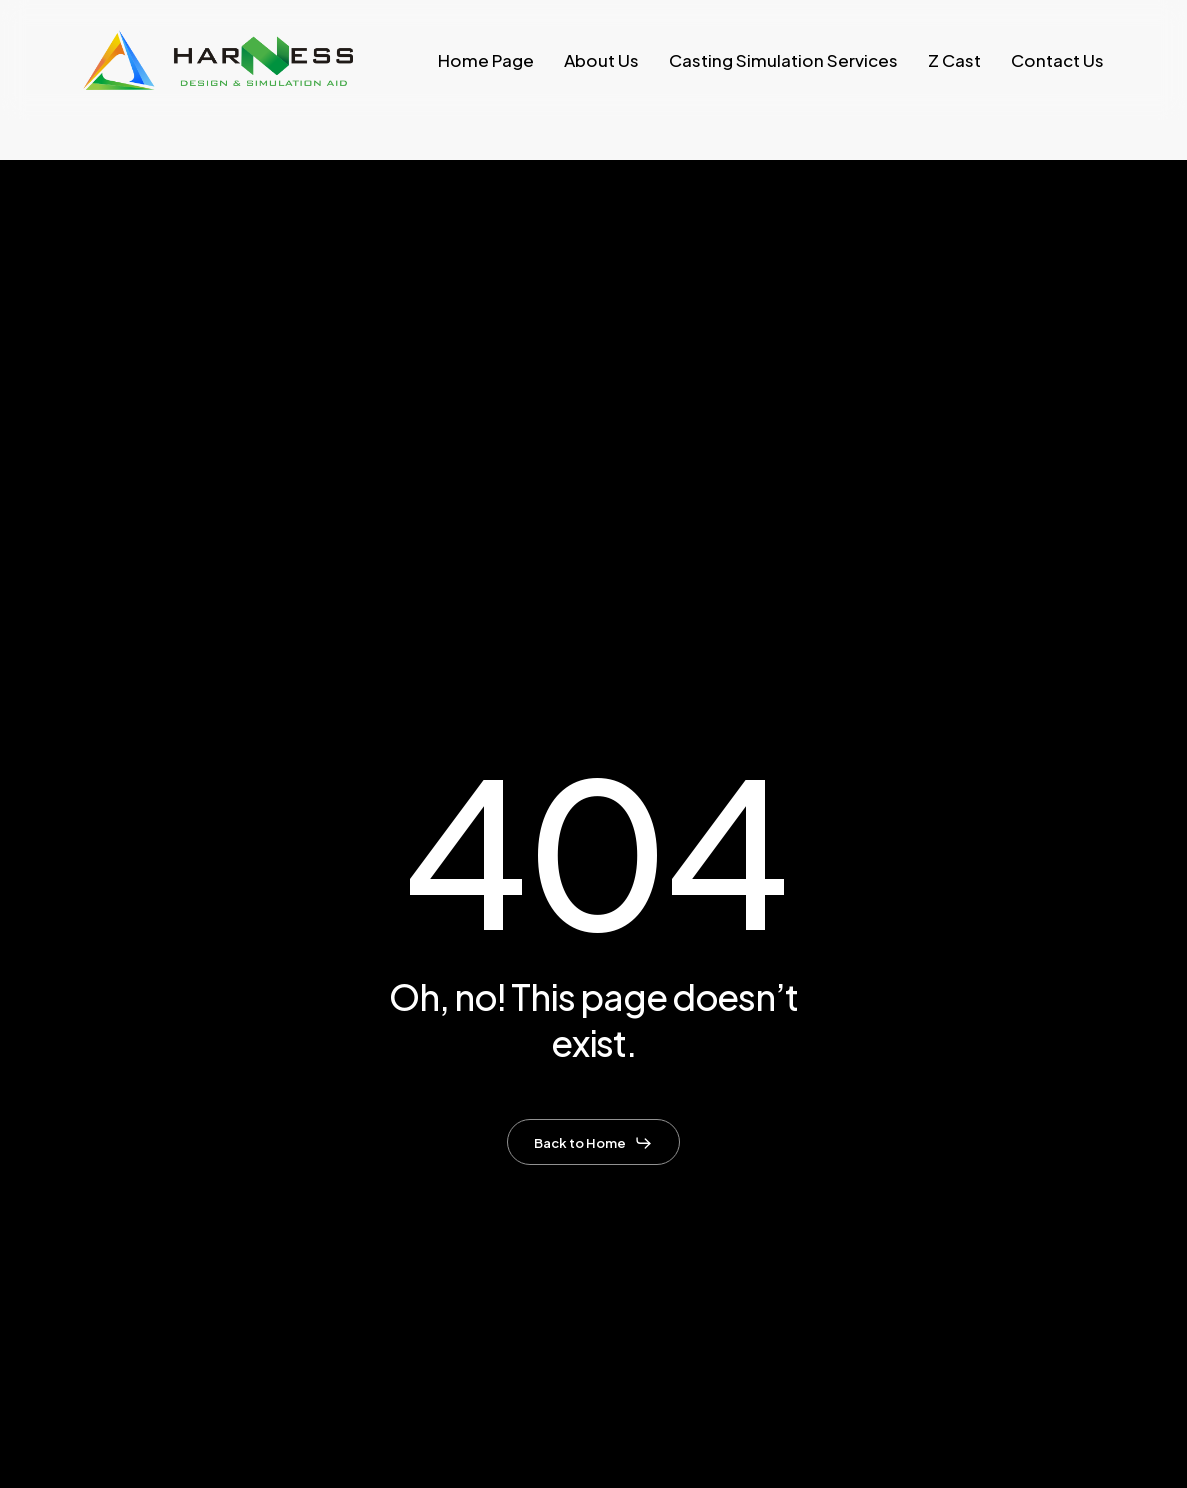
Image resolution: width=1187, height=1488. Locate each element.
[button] (593, 1143)
